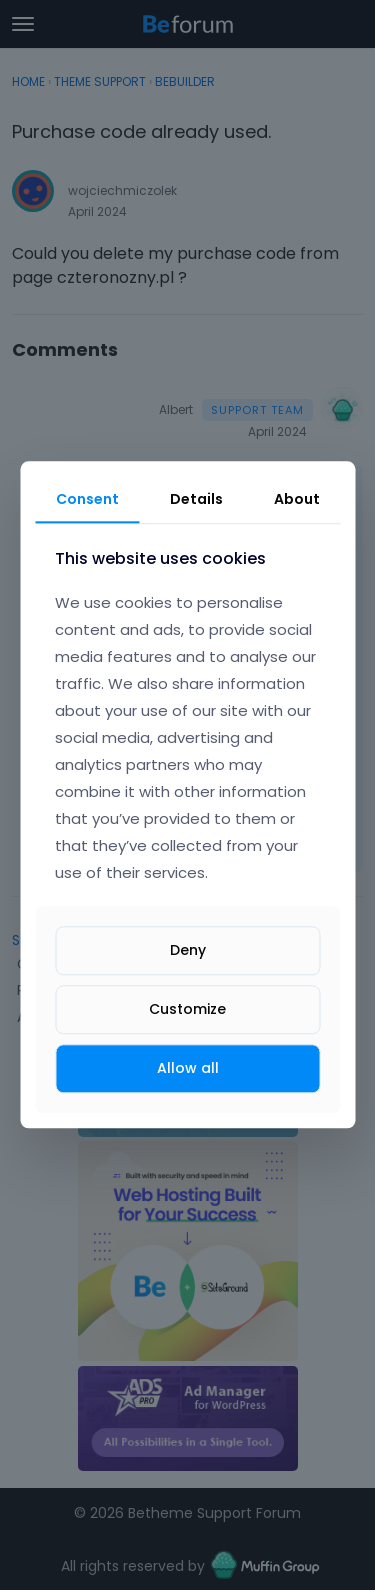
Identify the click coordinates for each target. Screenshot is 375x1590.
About (297, 499)
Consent (87, 499)
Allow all (188, 1068)
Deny (188, 950)
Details (196, 499)
